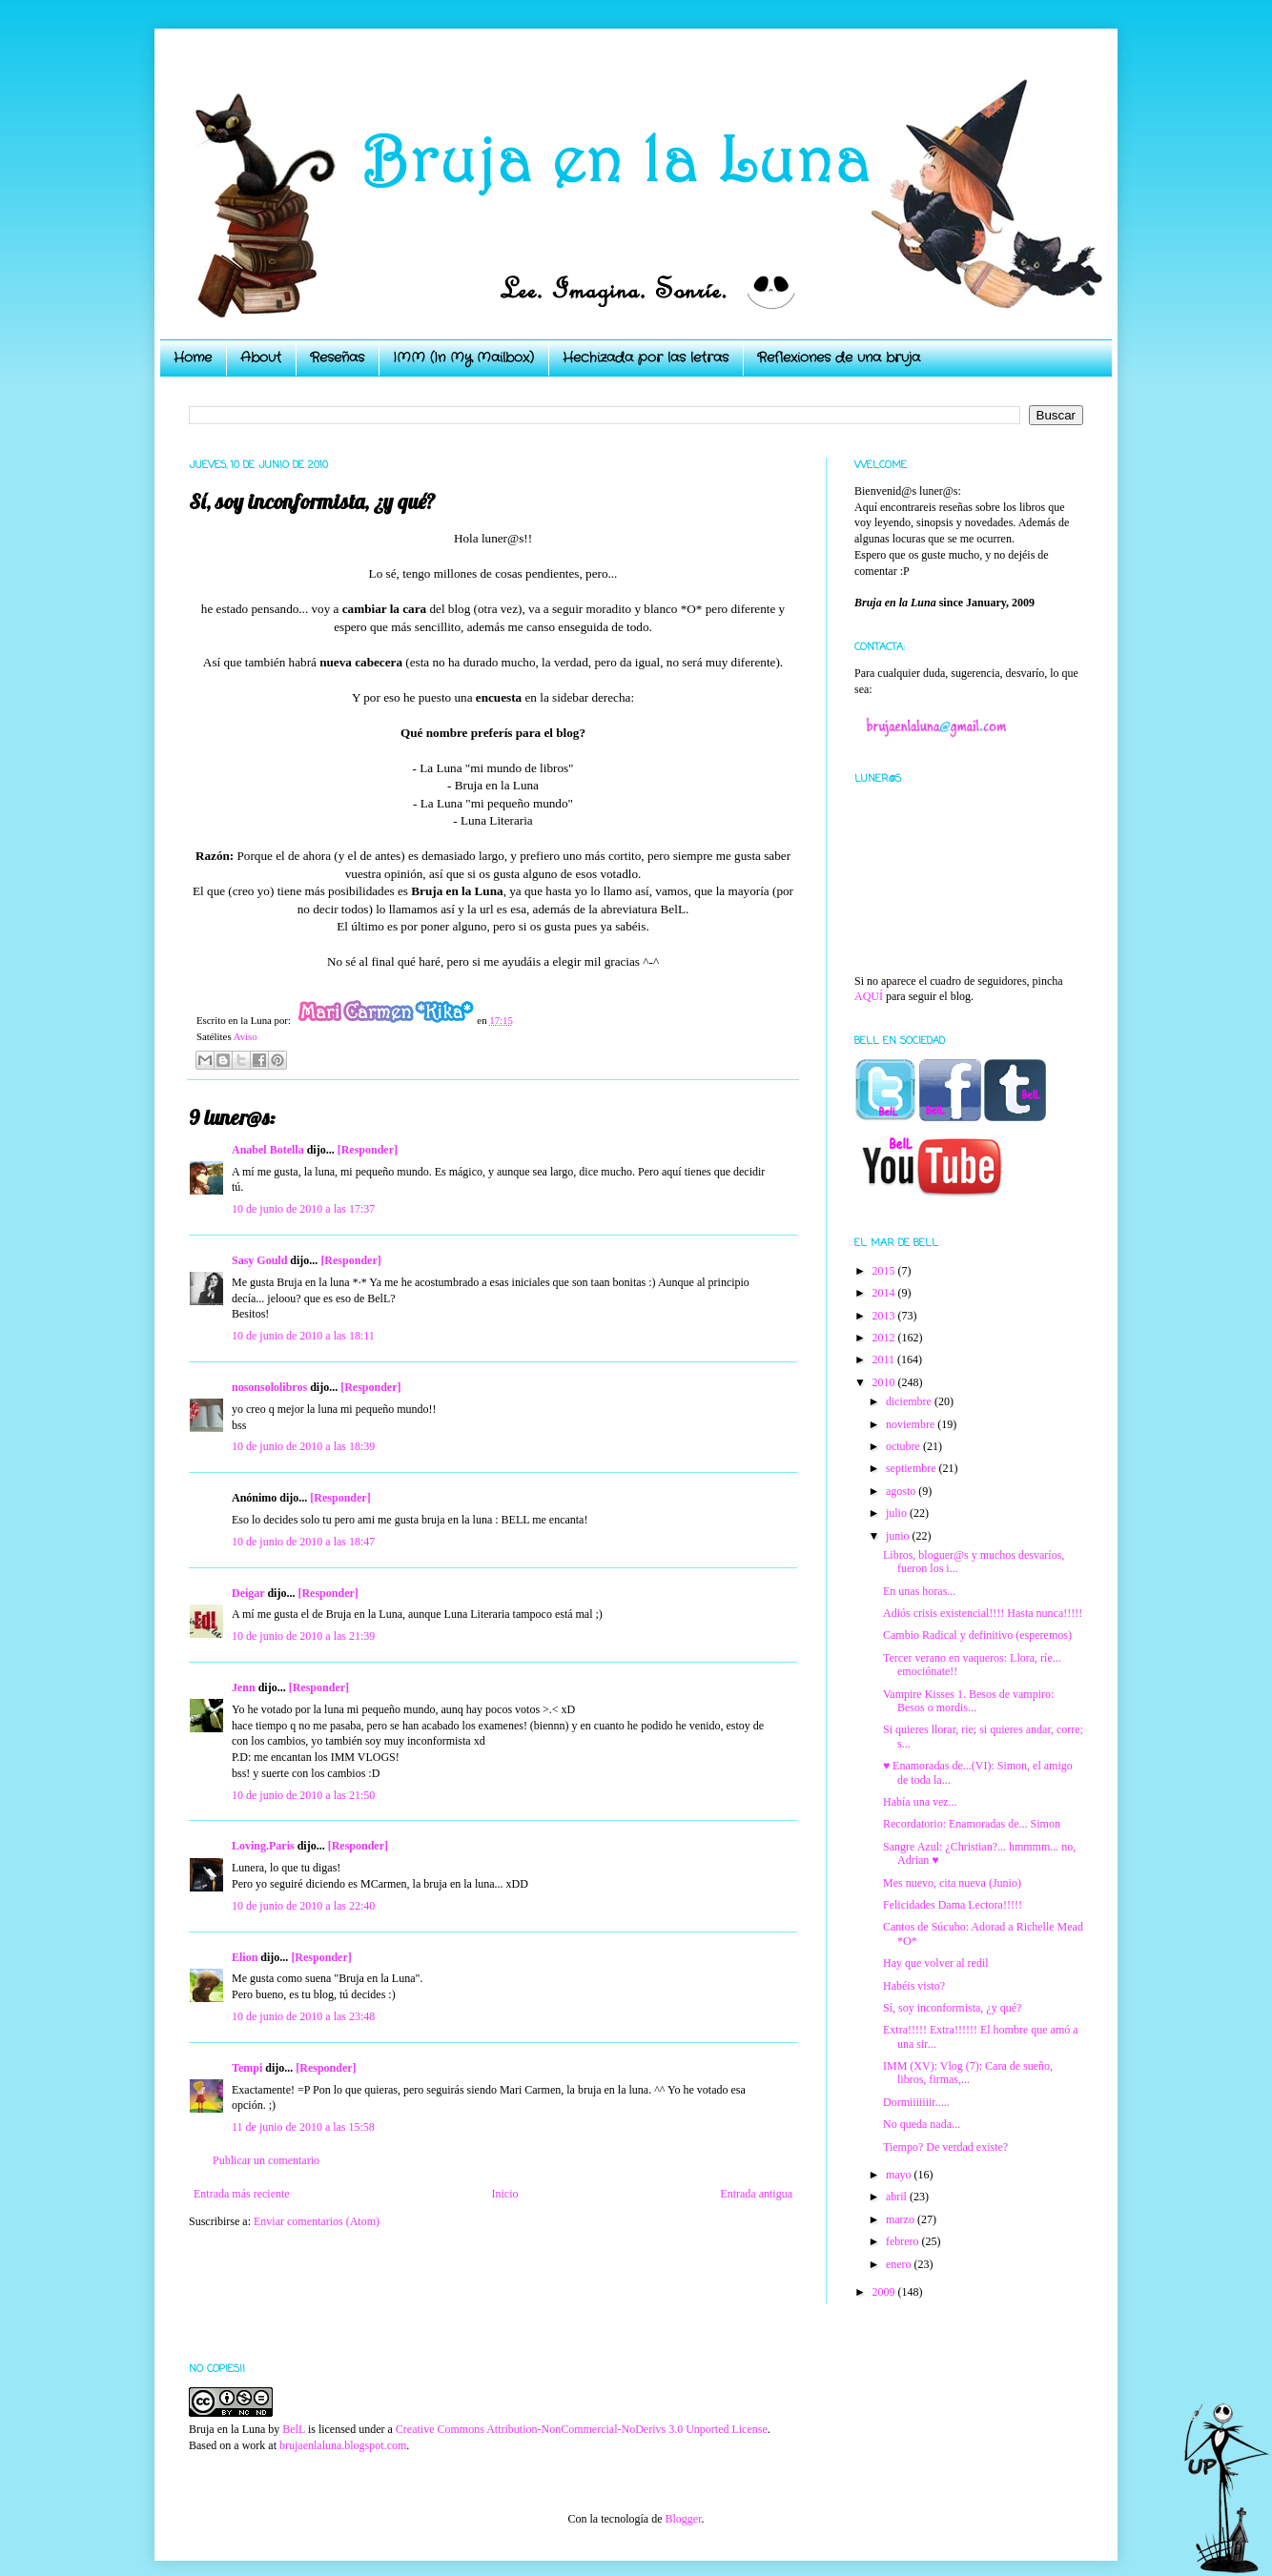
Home (193, 357)
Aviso (245, 1036)
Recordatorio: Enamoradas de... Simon (971, 1823)
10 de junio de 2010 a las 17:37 (303, 1209)
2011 (885, 1359)
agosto (902, 1491)
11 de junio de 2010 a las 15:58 (303, 2127)
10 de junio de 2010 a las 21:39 (303, 1636)
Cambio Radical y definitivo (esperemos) (977, 1635)
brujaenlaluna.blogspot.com (342, 2445)
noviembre (911, 1424)
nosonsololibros (269, 1387)
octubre (904, 1446)
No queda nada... (921, 2124)
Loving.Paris (263, 1845)
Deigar (248, 1593)
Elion (244, 1957)
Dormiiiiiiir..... (916, 2102)
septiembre (912, 1468)
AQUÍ (868, 996)
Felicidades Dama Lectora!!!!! (952, 1905)
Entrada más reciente (242, 2193)
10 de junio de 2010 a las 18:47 (303, 1541)
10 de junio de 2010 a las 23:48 (303, 2016)
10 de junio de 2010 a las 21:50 (303, 1795)
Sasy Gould (259, 1260)
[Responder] (368, 1149)
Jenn (244, 1687)
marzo (901, 2219)
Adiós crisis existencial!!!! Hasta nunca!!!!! (982, 1613)
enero (900, 2264)
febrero (904, 2241)
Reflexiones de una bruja (838, 357)
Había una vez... (920, 1802)
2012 (885, 1337)
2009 (885, 2292)
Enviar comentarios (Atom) (317, 2221)
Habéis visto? (914, 1986)
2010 (885, 1382)
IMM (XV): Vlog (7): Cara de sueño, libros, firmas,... (968, 2072)
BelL (293, 2429)
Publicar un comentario (266, 2160)
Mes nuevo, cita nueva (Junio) (952, 1883)
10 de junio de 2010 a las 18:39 (303, 1446)
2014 (885, 1292)
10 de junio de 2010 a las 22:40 (303, 1905)
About (260, 357)
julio (898, 1513)
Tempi (247, 2068)
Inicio (504, 2193)
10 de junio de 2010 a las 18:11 (303, 1335)
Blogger (683, 2518)
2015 (885, 1271)
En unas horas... (919, 1591)
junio (899, 1536)
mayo (900, 2174)
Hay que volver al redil (936, 1963)
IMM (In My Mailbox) (463, 357)
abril (898, 2196)
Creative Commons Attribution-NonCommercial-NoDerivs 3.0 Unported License (582, 2429)
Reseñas (337, 357)
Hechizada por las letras (645, 357)
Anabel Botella (268, 1149)
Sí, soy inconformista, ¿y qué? (952, 2007)
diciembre (910, 1401)
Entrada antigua (756, 2193)
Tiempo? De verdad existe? (945, 2147)
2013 (885, 1315)
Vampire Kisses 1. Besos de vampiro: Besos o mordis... (968, 1700)
